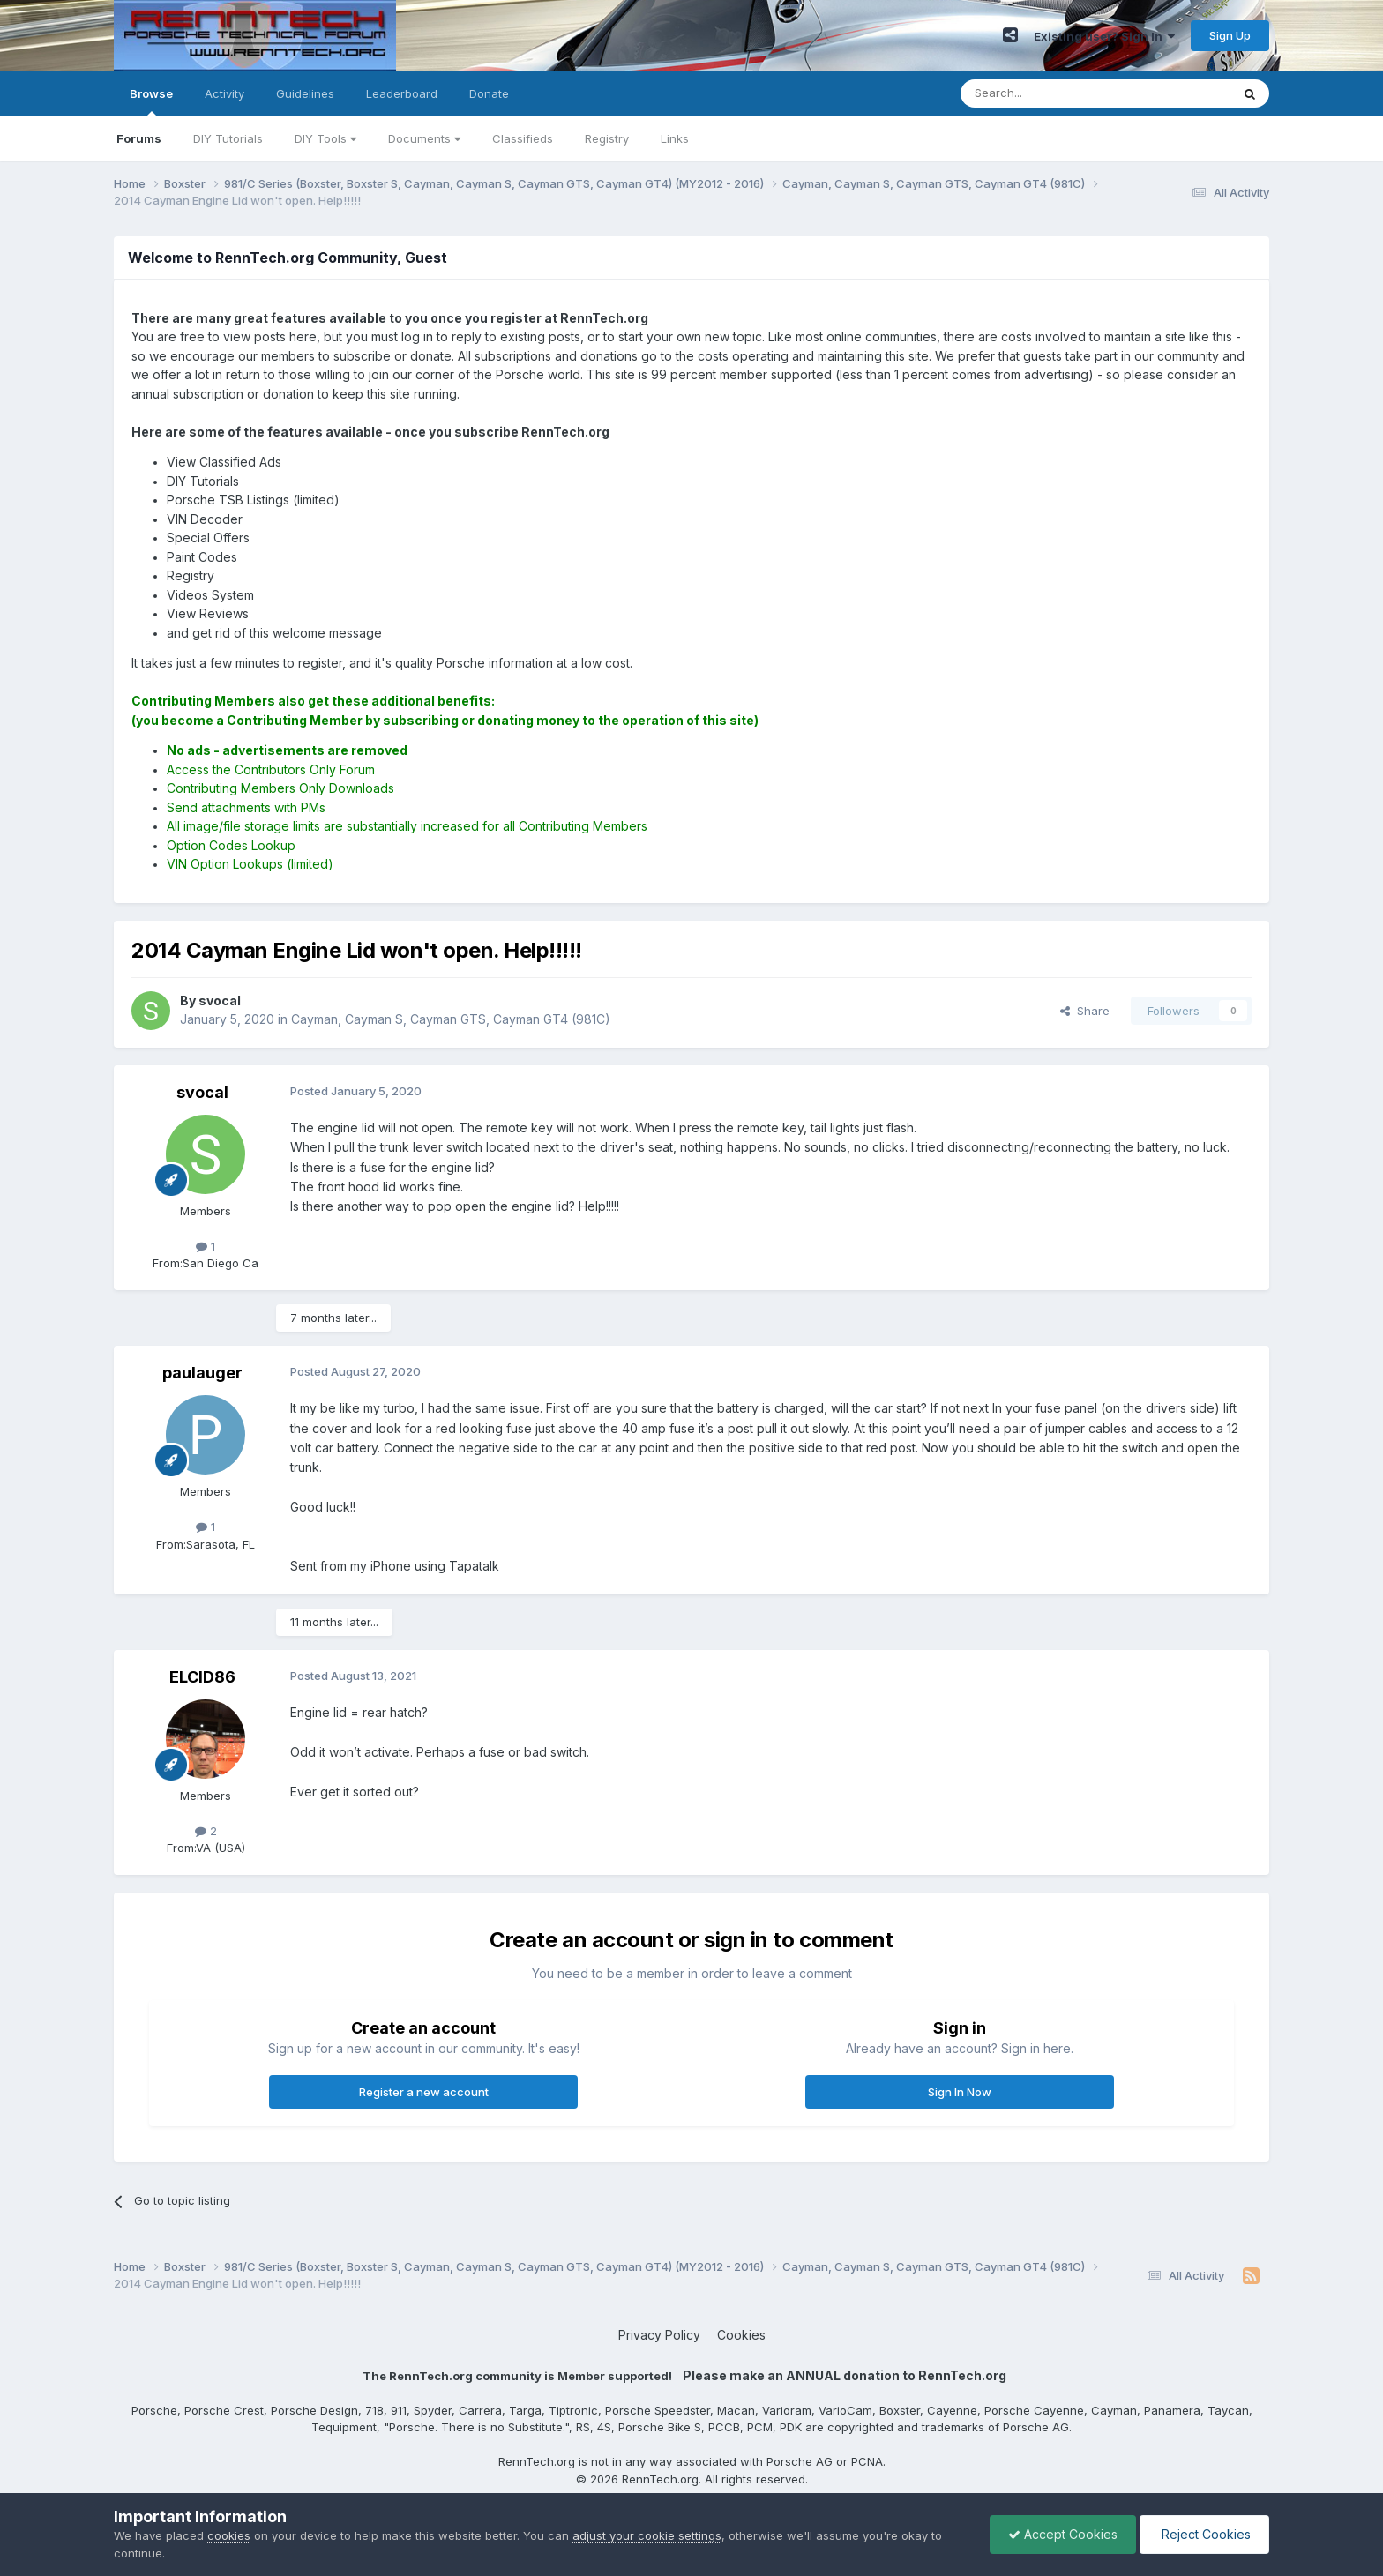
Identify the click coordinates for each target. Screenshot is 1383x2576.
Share (1085, 1011)
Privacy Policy (659, 2334)
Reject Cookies (1204, 2534)
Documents (424, 138)
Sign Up (1230, 35)
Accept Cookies (1063, 2534)
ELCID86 (202, 1677)
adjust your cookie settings (646, 2535)
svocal (202, 1092)
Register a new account (424, 2092)
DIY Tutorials (228, 138)
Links (675, 138)
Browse (151, 101)
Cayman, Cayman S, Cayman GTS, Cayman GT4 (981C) (450, 1019)
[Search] (1050, 93)
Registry (607, 138)
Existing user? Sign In (1104, 36)
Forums (138, 138)
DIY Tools (325, 138)
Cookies (741, 2334)
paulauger (202, 1372)
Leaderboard (401, 93)
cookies (228, 2535)
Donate (489, 93)
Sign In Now (959, 2092)
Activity (224, 93)
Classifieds (522, 138)
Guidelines (305, 93)
